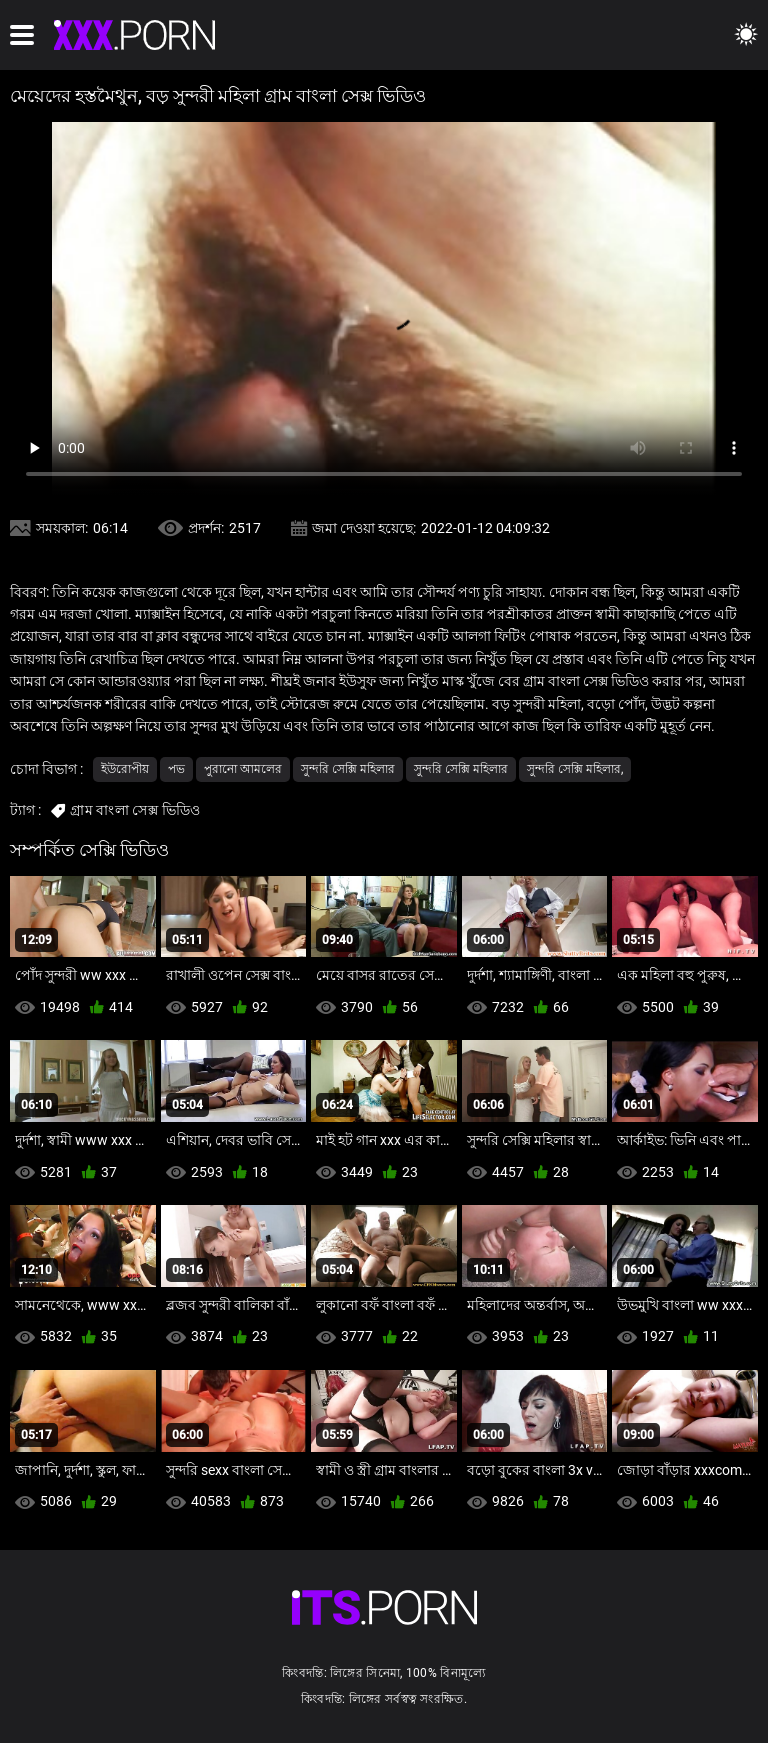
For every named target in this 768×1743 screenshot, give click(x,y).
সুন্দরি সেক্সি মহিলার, (575, 769)
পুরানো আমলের (243, 769)
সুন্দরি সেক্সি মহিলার (348, 769)
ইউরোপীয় (125, 769)
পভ (176, 769)
